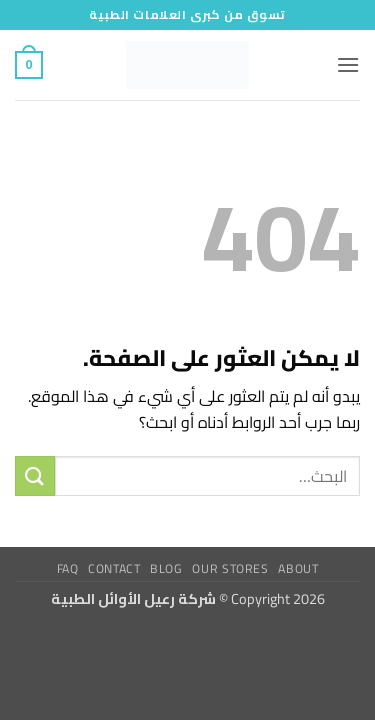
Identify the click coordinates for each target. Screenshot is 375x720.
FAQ (68, 568)
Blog (166, 568)
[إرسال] (35, 475)
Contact (114, 568)
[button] (348, 64)
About (298, 568)
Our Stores (230, 568)
